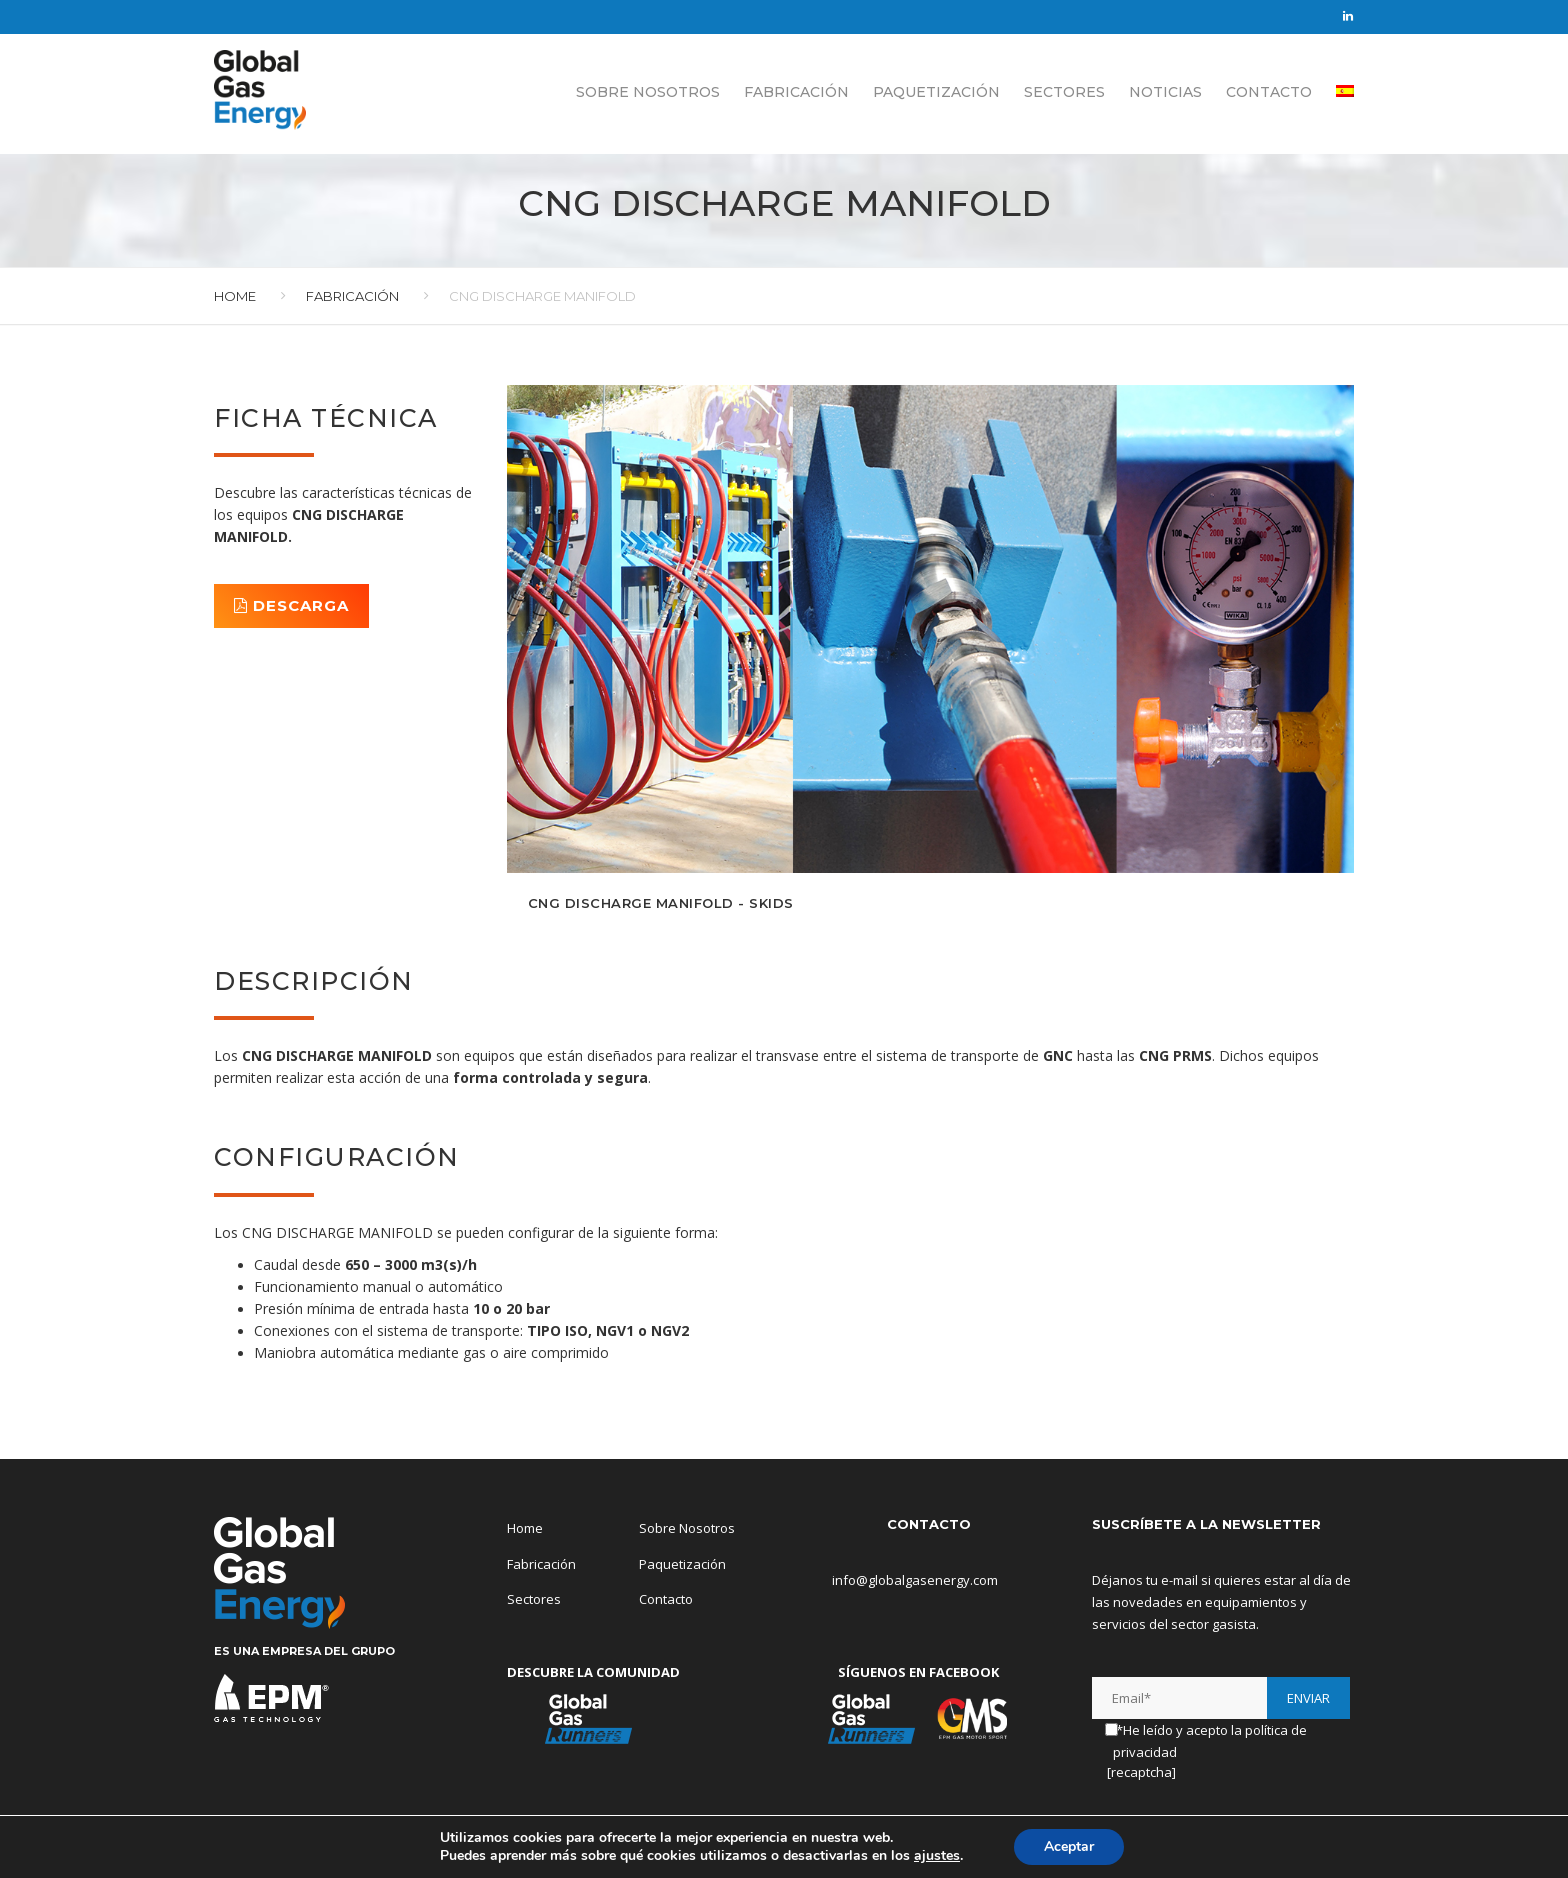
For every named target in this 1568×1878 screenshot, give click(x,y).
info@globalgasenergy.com (900, 1580)
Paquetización (936, 90)
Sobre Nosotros (648, 90)
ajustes (937, 1856)
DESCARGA (291, 605)
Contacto (1269, 90)
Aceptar (1069, 1846)
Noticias (1165, 90)
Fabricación (796, 90)
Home (235, 296)
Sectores (1064, 90)
